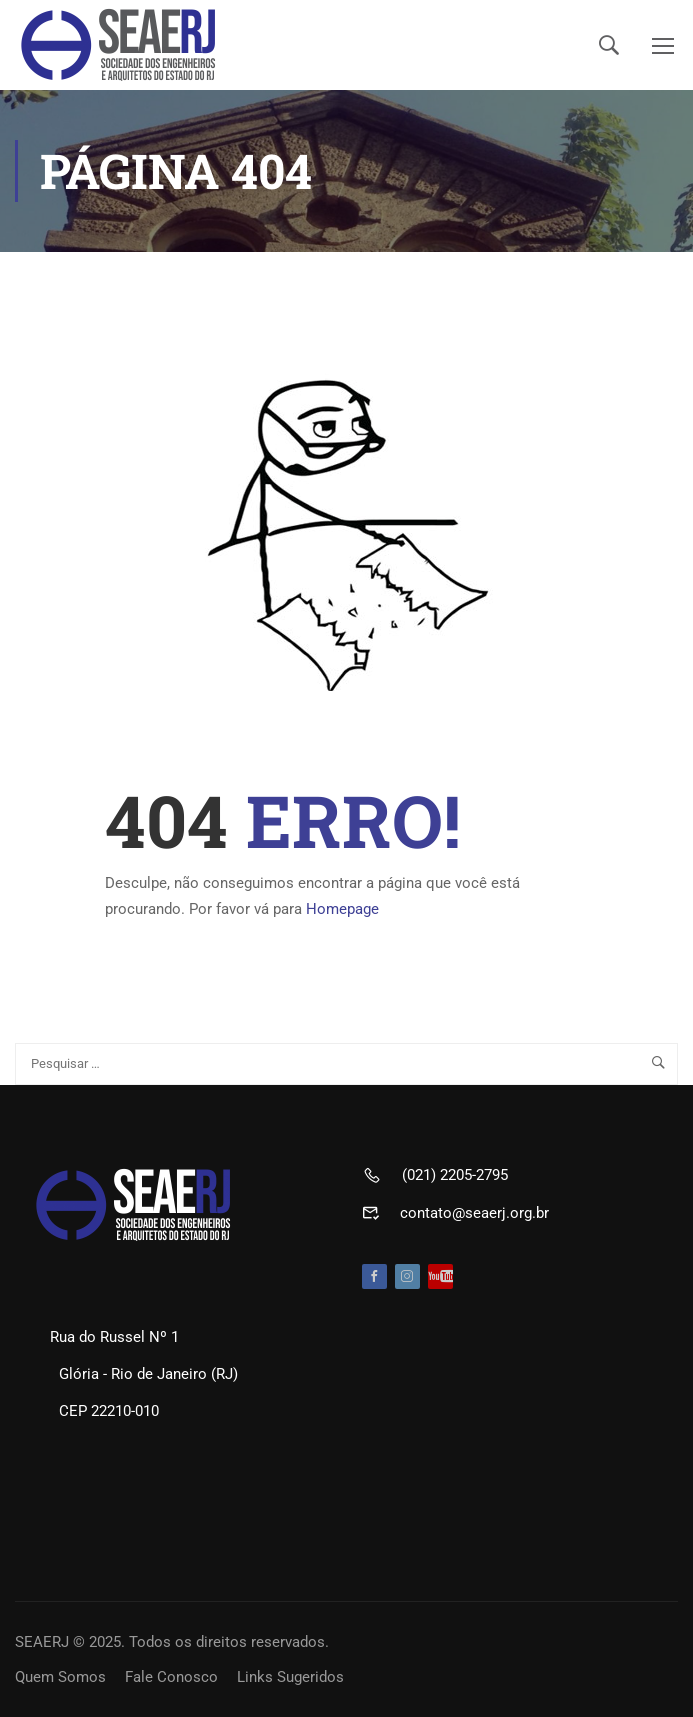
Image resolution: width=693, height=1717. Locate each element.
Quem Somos (60, 1677)
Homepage (342, 909)
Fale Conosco (171, 1677)
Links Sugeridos (290, 1677)
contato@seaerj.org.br (474, 1213)
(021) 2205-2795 (455, 1175)
